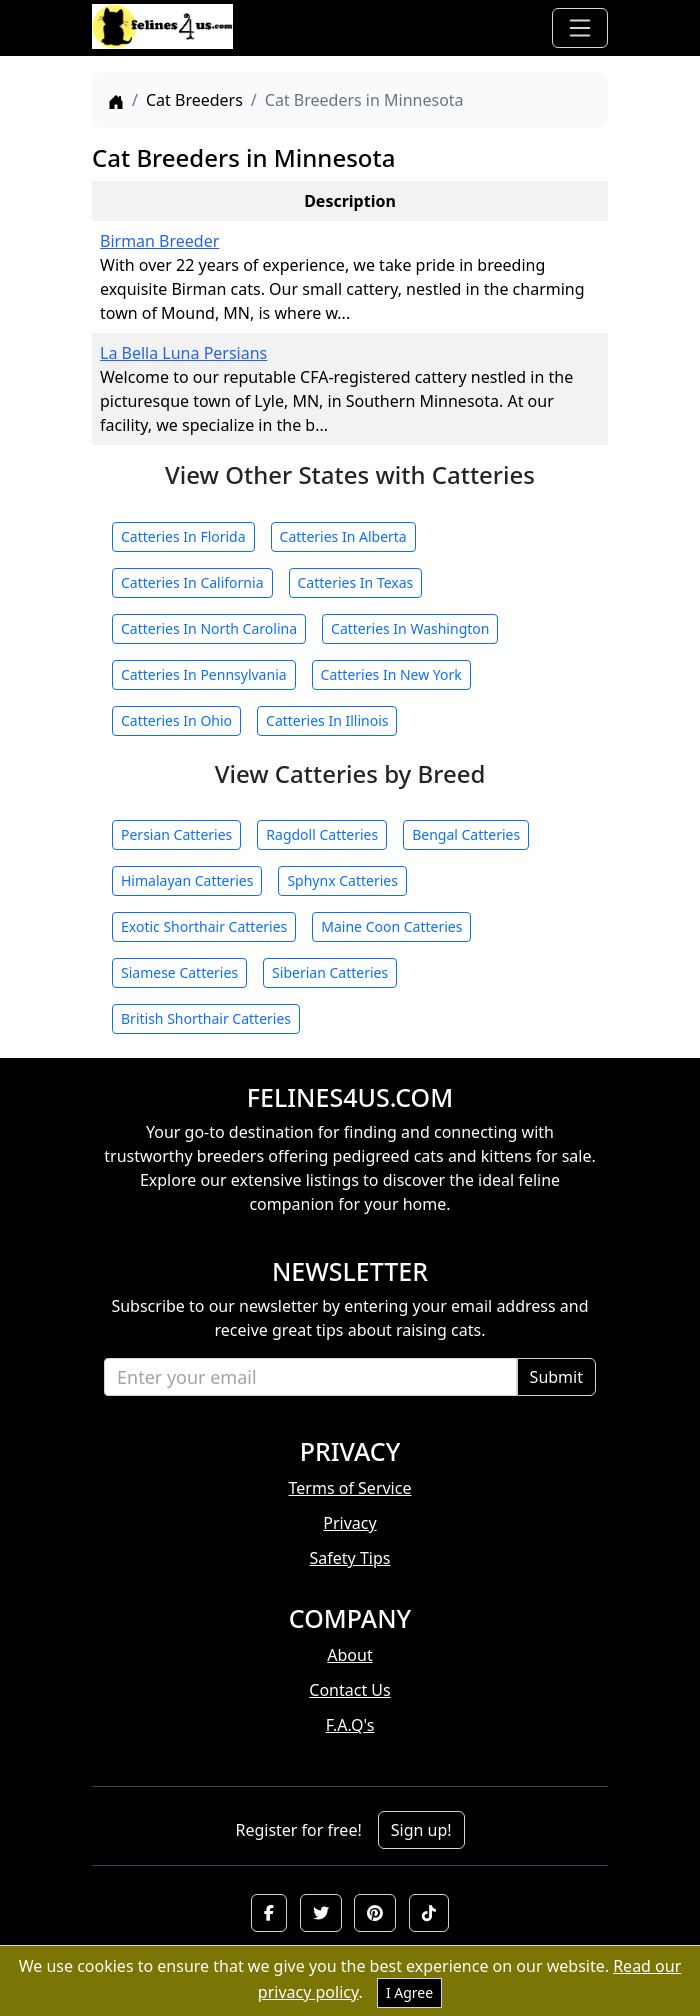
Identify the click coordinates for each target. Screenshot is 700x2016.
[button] (269, 1913)
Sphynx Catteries (342, 880)
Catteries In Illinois (327, 720)
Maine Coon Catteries (391, 926)
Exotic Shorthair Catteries (204, 926)
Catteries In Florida (183, 536)
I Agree (409, 1992)
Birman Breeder (159, 241)
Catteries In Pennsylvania (204, 674)
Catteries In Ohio (176, 720)
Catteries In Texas (356, 582)
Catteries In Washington (410, 628)
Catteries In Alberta (343, 536)
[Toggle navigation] (580, 28)
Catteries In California (192, 582)
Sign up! (421, 1830)
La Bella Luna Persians (183, 353)
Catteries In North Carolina (209, 628)
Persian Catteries (176, 834)
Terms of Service (350, 1488)
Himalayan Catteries (187, 880)
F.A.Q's (350, 1725)
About (349, 1655)
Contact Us (349, 1690)
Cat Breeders (194, 100)
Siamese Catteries (179, 972)
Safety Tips (350, 1558)
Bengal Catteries (466, 834)
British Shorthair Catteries (206, 1018)
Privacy (349, 1523)
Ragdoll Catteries (322, 834)
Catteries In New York (391, 674)
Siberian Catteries (330, 972)
